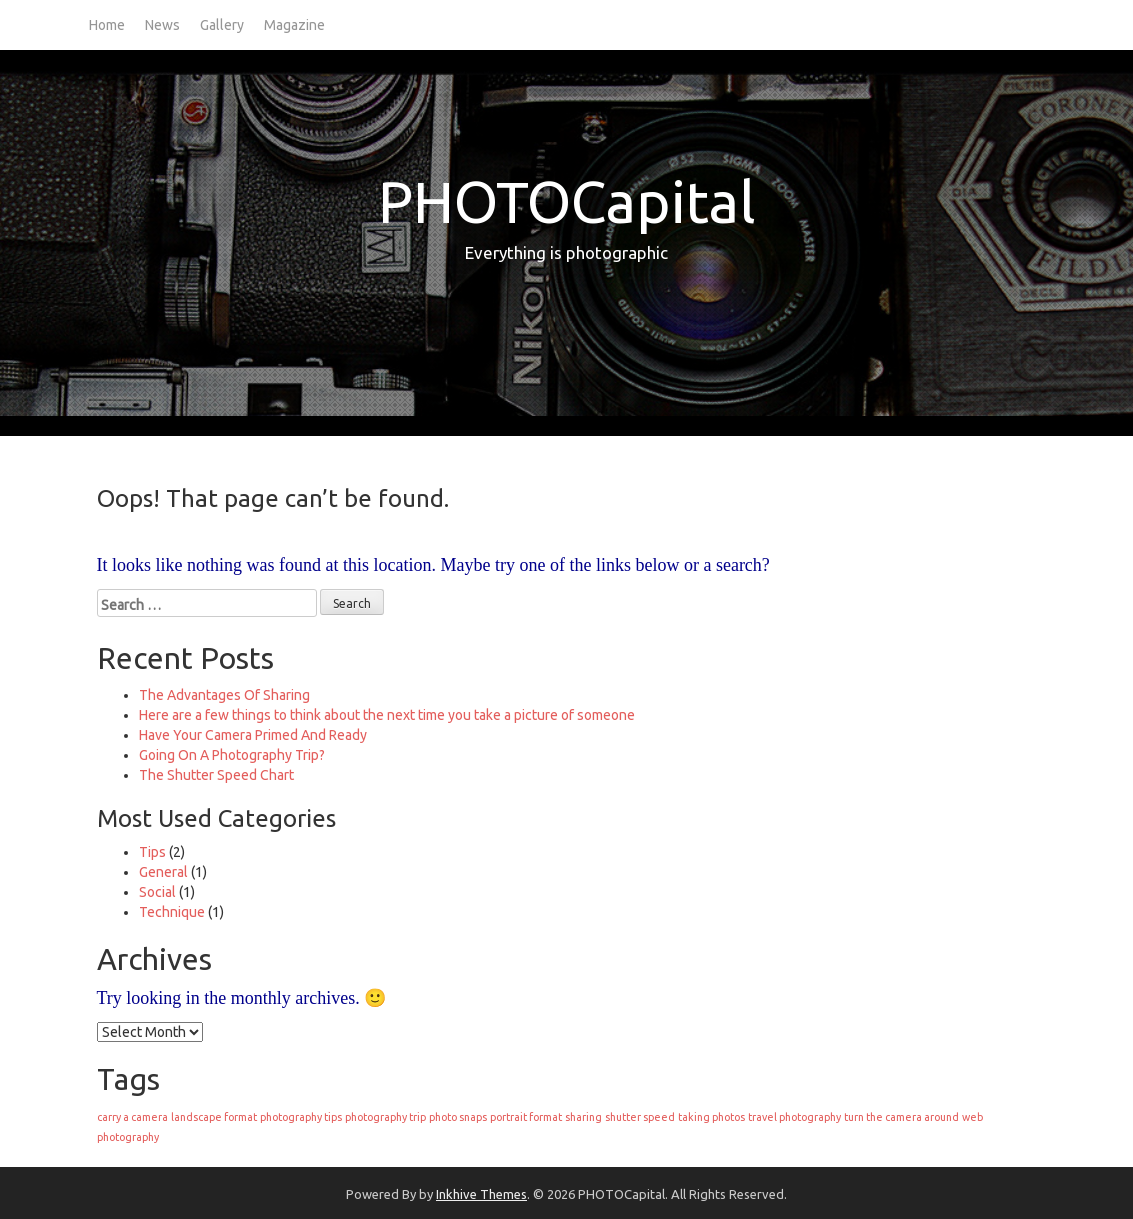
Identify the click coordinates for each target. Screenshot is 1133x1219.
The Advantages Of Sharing (224, 695)
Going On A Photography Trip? (232, 755)
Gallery (222, 25)
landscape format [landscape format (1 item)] (214, 1117)
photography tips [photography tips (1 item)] (301, 1117)
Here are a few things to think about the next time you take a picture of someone (387, 715)
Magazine (294, 25)
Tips (152, 852)
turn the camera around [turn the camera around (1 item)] (901, 1117)
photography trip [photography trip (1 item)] (385, 1117)
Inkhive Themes (481, 1194)
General (163, 872)
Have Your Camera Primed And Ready (253, 735)
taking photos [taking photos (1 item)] (711, 1117)
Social (157, 892)
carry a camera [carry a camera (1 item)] (132, 1117)
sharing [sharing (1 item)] (583, 1117)
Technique (172, 912)
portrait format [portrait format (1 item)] (526, 1117)
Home (107, 25)
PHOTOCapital (567, 201)
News (162, 25)
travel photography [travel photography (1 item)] (794, 1117)
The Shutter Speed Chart (216, 775)
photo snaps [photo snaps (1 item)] (458, 1117)
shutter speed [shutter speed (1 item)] (640, 1117)
